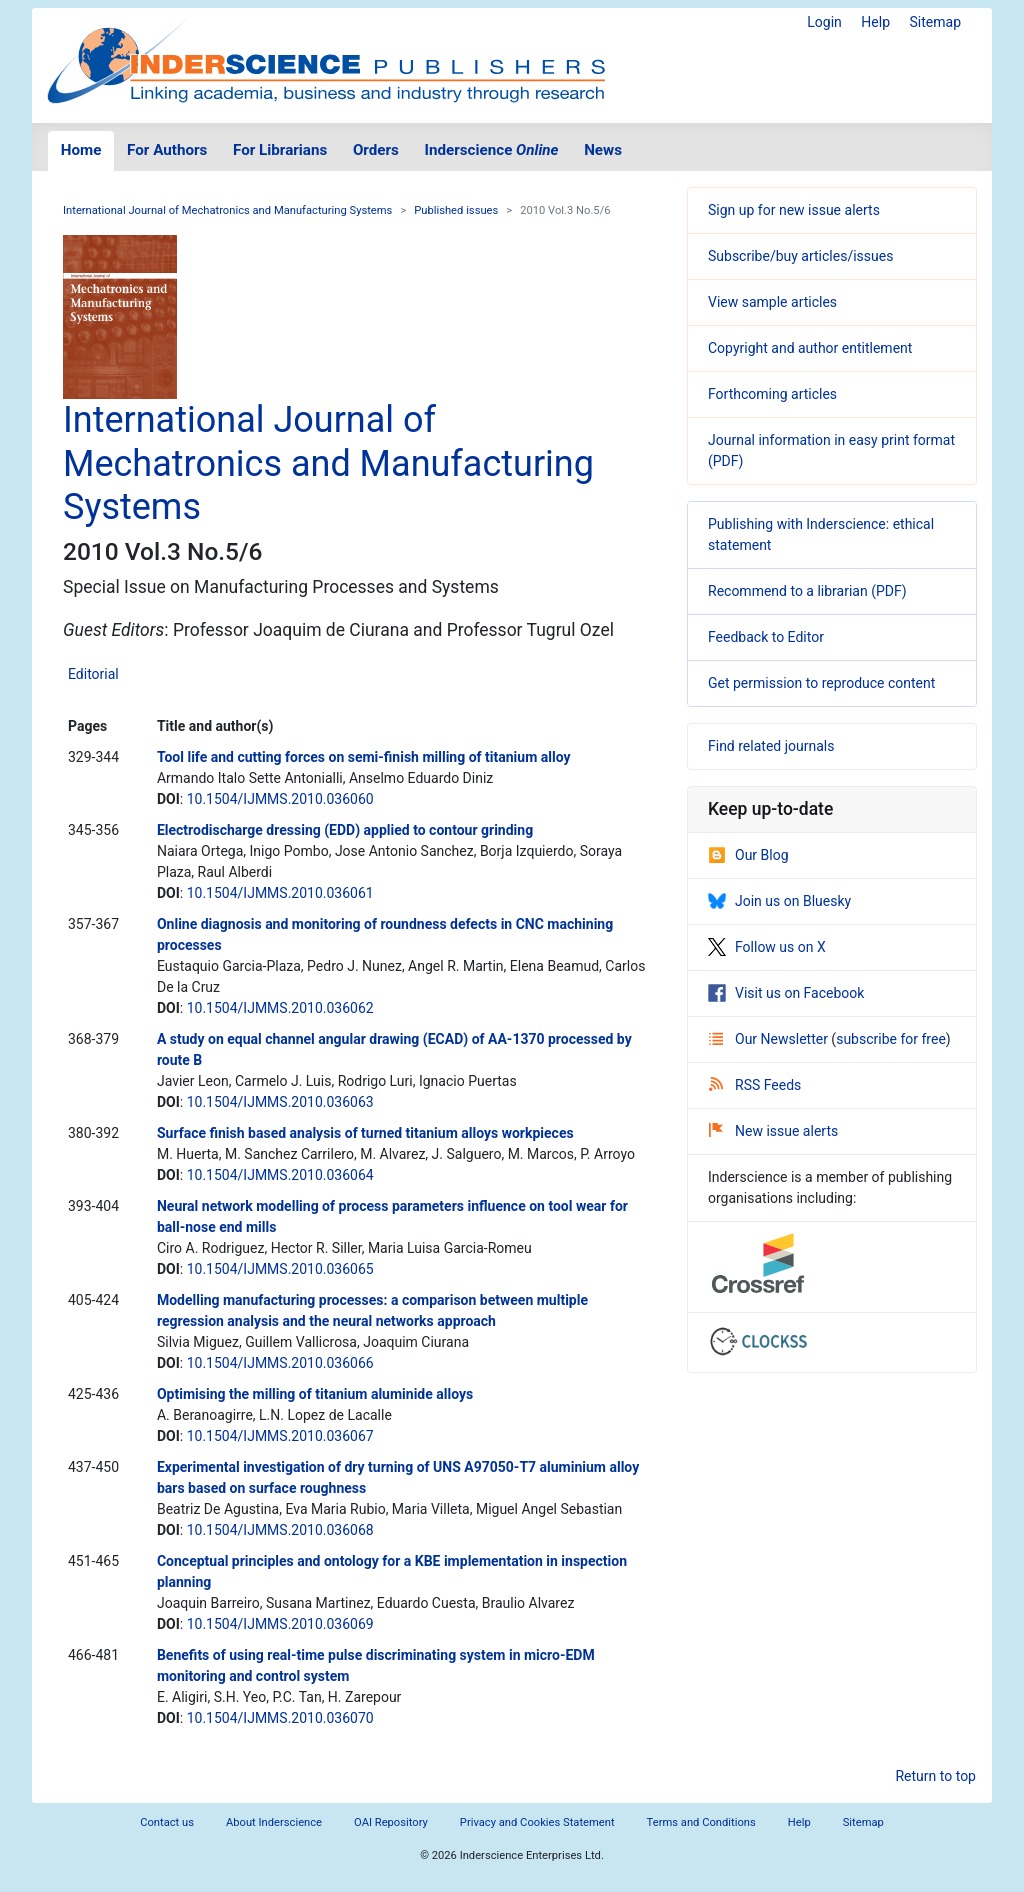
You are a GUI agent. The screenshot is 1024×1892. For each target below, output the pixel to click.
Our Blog (748, 855)
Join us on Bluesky (779, 901)
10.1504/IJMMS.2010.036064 (280, 1175)
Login (824, 22)
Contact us (167, 1822)
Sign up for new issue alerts (794, 210)
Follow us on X (767, 947)
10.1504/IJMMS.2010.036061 (280, 893)
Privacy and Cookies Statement (537, 1822)
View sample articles (772, 302)
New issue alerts (773, 1131)
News (603, 150)
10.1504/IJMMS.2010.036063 (280, 1102)
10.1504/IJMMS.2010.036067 (280, 1436)
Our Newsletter (770, 1039)
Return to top (935, 1776)
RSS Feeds (755, 1085)
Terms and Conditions (701, 1822)
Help (875, 22)
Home (81, 150)
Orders (376, 150)
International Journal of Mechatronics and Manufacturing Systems (227, 210)
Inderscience (492, 150)
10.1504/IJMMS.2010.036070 (280, 1718)
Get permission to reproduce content (821, 683)
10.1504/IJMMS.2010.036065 (280, 1269)
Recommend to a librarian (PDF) (807, 591)
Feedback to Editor (766, 637)
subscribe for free (891, 1039)
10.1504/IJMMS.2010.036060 (280, 799)
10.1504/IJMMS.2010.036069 (280, 1624)
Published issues (456, 210)
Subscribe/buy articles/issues (800, 256)
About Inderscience (274, 1822)
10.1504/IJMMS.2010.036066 (280, 1363)
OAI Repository (391, 1822)
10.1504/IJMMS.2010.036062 (280, 1008)
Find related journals (771, 746)
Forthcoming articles (772, 394)
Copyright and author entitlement (810, 348)
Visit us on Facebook (786, 993)
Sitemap (935, 22)
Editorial (93, 674)
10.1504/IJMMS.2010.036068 (280, 1530)
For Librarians (280, 150)
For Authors (167, 150)
